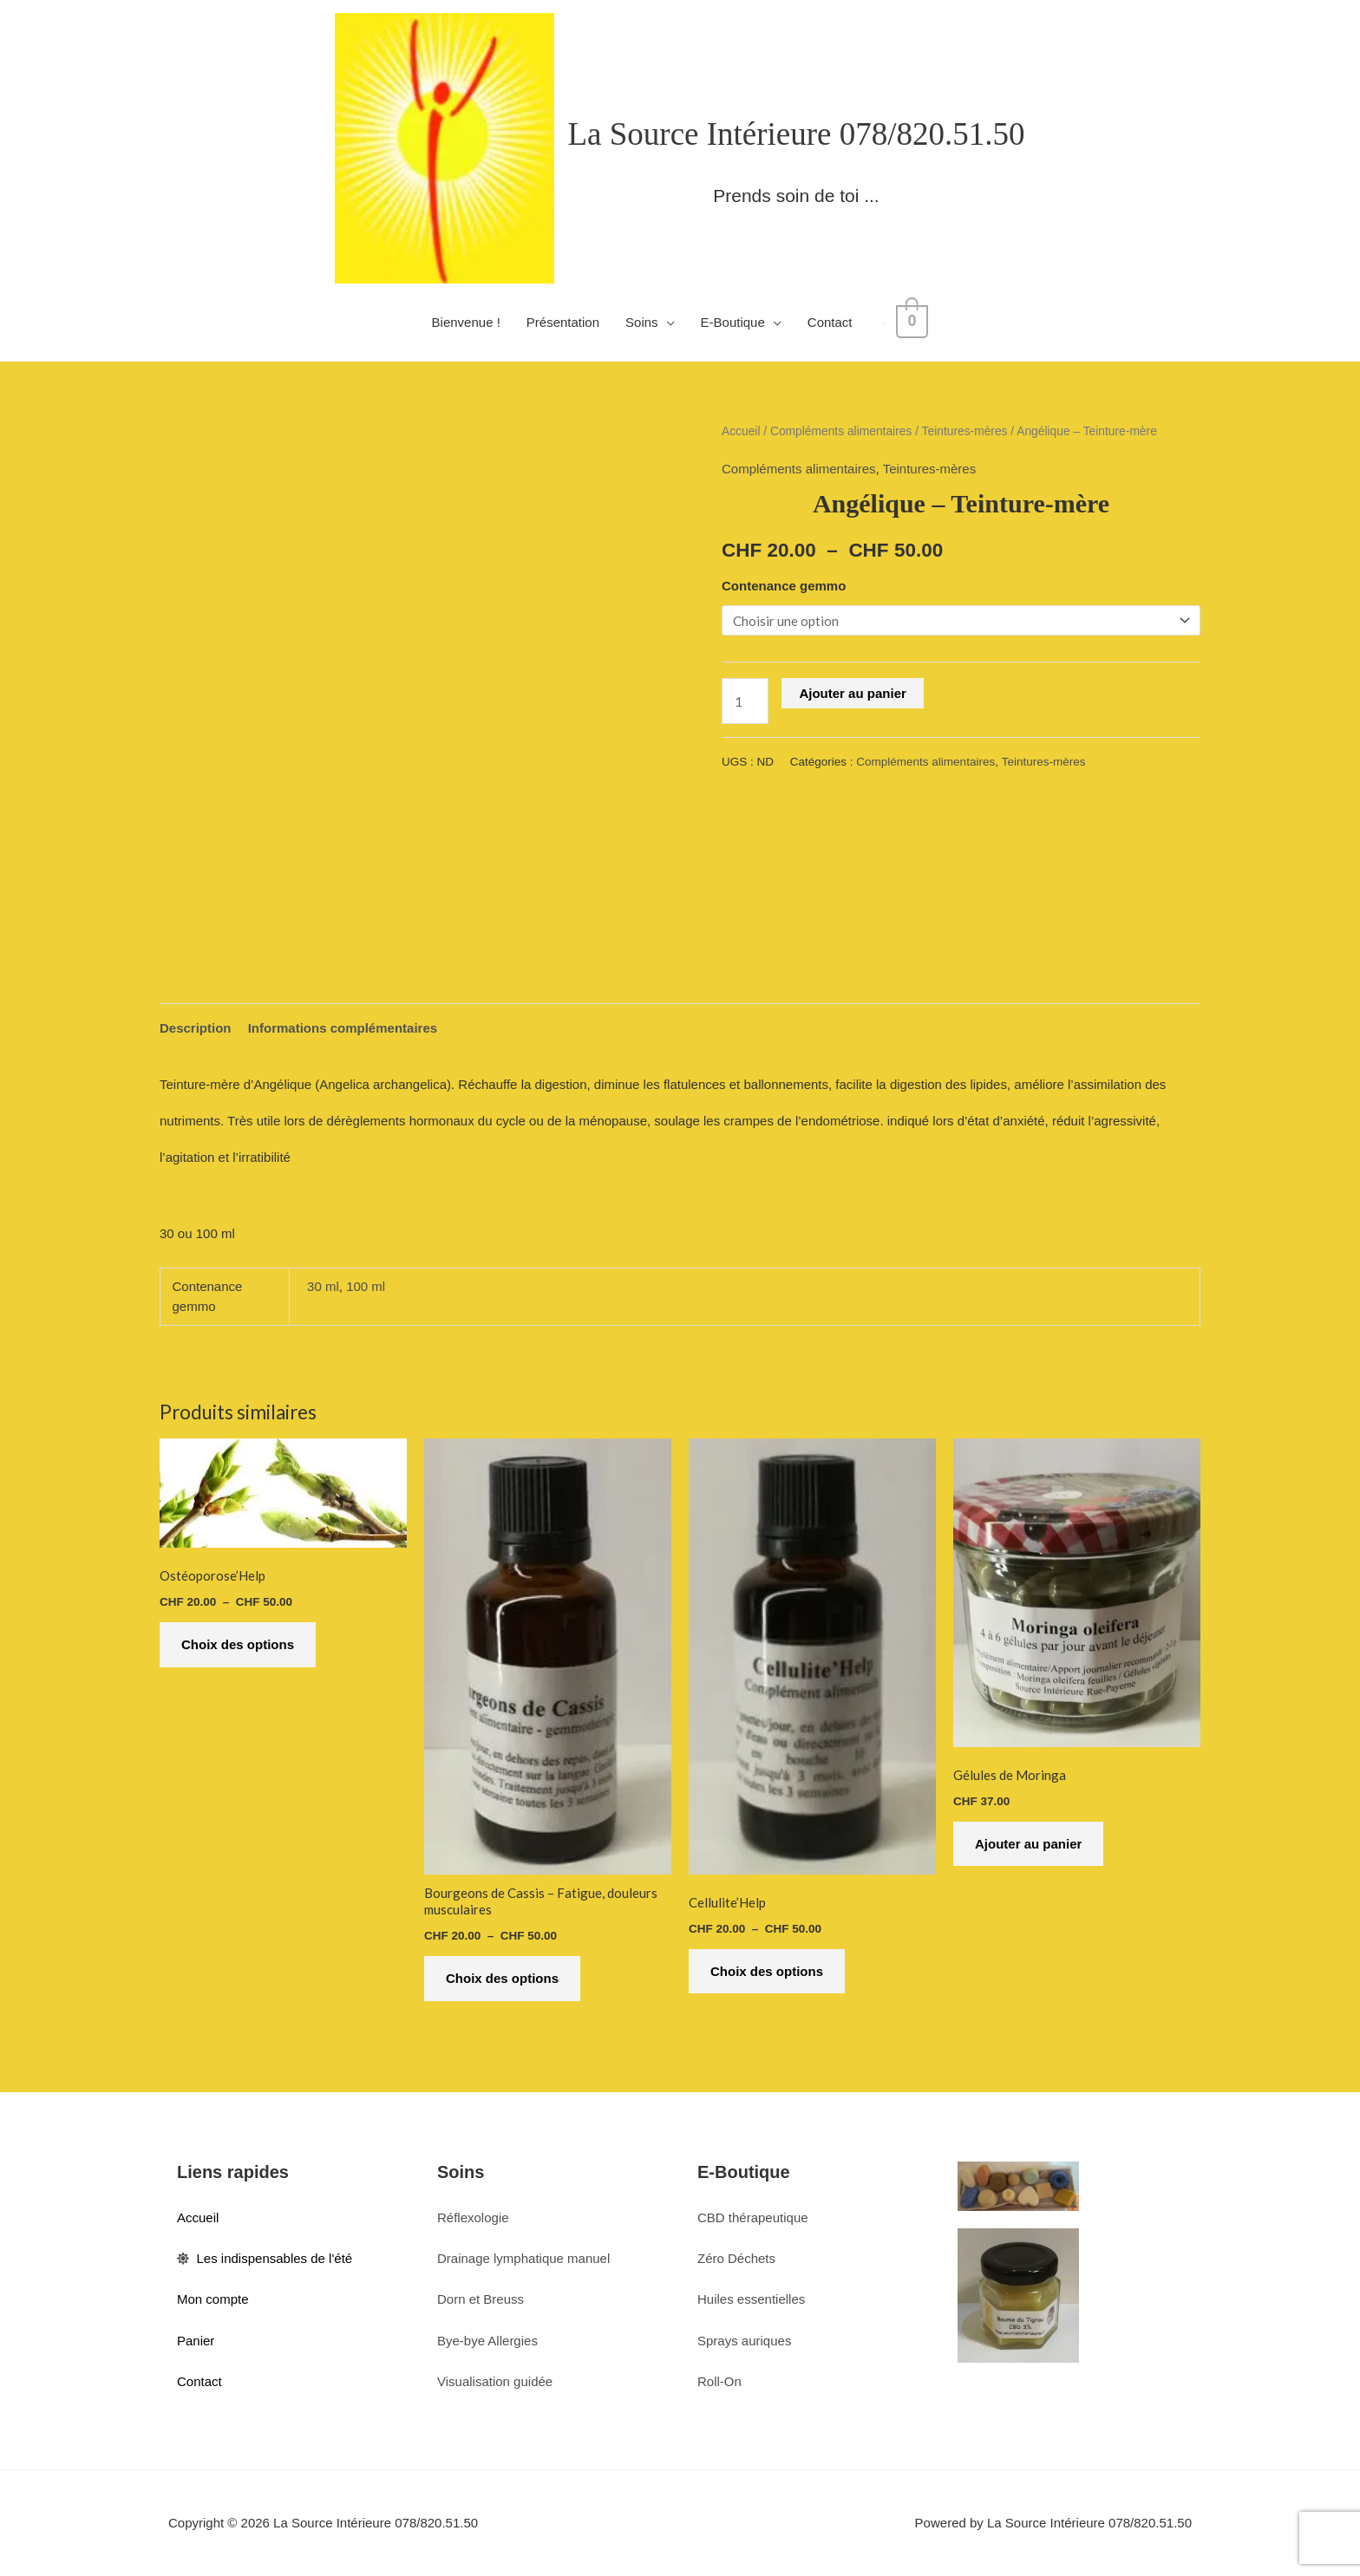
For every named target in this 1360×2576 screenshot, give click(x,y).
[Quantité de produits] (745, 701)
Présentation (567, 322)
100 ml (365, 1286)
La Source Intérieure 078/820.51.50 (795, 134)
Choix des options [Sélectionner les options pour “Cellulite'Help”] (766, 1971)
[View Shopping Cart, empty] (912, 322)
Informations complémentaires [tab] (342, 1028)
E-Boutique (737, 322)
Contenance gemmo (784, 585)
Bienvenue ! (470, 322)
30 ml (323, 1286)
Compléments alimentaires (841, 431)
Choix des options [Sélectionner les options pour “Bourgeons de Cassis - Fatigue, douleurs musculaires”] (502, 1978)
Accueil (741, 431)
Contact (834, 322)
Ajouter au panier (852, 693)
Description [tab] (196, 1028)
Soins (646, 322)
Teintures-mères (965, 431)
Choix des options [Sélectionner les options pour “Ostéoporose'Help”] (237, 1644)
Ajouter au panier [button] (1028, 1843)
